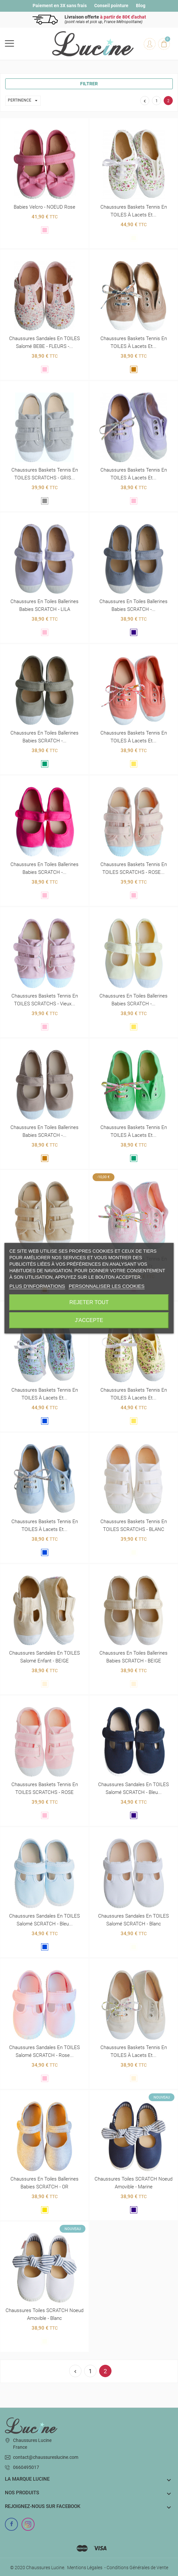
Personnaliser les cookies (107, 1286)
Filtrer (89, 83)
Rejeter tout (89, 1302)
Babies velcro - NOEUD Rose (44, 207)
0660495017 (26, 2467)
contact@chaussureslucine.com (45, 2457)
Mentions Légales (84, 2567)
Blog (140, 5)
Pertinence (24, 100)
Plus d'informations (37, 1286)
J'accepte (89, 1320)
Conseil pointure (111, 5)
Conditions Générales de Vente (137, 2567)
